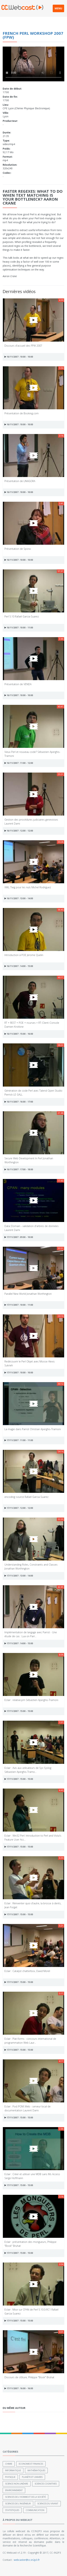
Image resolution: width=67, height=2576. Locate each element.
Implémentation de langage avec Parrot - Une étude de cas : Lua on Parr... (30, 1634)
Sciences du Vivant (47, 2503)
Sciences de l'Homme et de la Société (25, 2496)
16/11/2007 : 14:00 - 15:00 (18, 966)
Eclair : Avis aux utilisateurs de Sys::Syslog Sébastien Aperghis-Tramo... (27, 1769)
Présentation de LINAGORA (19, 481)
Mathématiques (36, 2470)
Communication (35, 2510)
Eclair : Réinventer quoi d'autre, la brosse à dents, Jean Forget (32, 1905)
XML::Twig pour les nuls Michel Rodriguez (27, 887)
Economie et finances (31, 2463)
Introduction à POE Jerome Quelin (23, 955)
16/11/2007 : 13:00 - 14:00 (18, 898)
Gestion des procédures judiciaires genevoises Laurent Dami (31, 821)
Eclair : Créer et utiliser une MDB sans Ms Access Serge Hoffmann (32, 2175)
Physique (10, 2477)
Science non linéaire (16, 2483)
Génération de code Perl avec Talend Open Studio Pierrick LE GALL (33, 1092)
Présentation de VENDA (17, 684)
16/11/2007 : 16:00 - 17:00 (18, 1101)
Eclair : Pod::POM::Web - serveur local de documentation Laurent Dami (27, 2108)
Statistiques (12, 2510)
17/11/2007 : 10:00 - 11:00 (18, 1304)
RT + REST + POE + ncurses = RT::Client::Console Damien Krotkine (31, 1024)
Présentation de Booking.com (21, 413)
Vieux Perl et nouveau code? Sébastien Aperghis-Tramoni (32, 753)
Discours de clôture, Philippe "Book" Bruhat (29, 2377)
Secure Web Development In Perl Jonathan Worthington (28, 1160)
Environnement (14, 2490)
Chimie (8, 2463)
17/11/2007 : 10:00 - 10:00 (18, 1372)
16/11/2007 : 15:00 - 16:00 (18, 1033)
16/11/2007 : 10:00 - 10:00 (18, 356)
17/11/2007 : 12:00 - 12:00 (18, 1507)
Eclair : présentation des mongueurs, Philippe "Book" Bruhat (30, 2243)
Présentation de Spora (17, 548)
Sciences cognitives (46, 2483)
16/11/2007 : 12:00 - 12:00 (18, 830)
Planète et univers (32, 2477)
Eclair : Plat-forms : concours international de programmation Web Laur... (30, 2040)
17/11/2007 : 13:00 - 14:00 (18, 1575)
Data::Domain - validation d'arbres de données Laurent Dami (31, 1227)
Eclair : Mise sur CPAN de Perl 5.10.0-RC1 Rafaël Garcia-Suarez (31, 2311)
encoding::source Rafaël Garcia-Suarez (26, 1497)
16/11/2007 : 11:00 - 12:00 (18, 763)
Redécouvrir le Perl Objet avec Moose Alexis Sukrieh (29, 1363)
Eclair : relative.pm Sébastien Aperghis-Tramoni (31, 1700)
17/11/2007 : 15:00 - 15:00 (18, 1711)
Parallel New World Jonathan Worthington (28, 1293)
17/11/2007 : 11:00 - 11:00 (18, 1440)
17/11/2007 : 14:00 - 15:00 (18, 1643)
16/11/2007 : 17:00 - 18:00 (18, 1169)
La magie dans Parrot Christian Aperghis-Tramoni (32, 1429)
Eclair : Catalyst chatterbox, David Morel (27, 1971)
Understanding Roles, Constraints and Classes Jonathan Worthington (31, 1566)
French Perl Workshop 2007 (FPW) (33, 35)
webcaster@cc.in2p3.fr (27, 2559)
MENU (58, 8)
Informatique (13, 2470)
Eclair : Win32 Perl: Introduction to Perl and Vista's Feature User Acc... (32, 1837)
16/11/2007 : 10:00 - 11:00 (18, 627)
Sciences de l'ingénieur (18, 2503)
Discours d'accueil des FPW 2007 (23, 345)
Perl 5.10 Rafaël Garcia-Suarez (21, 616)
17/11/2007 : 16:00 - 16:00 (18, 2388)
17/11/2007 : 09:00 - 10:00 (18, 1237)
